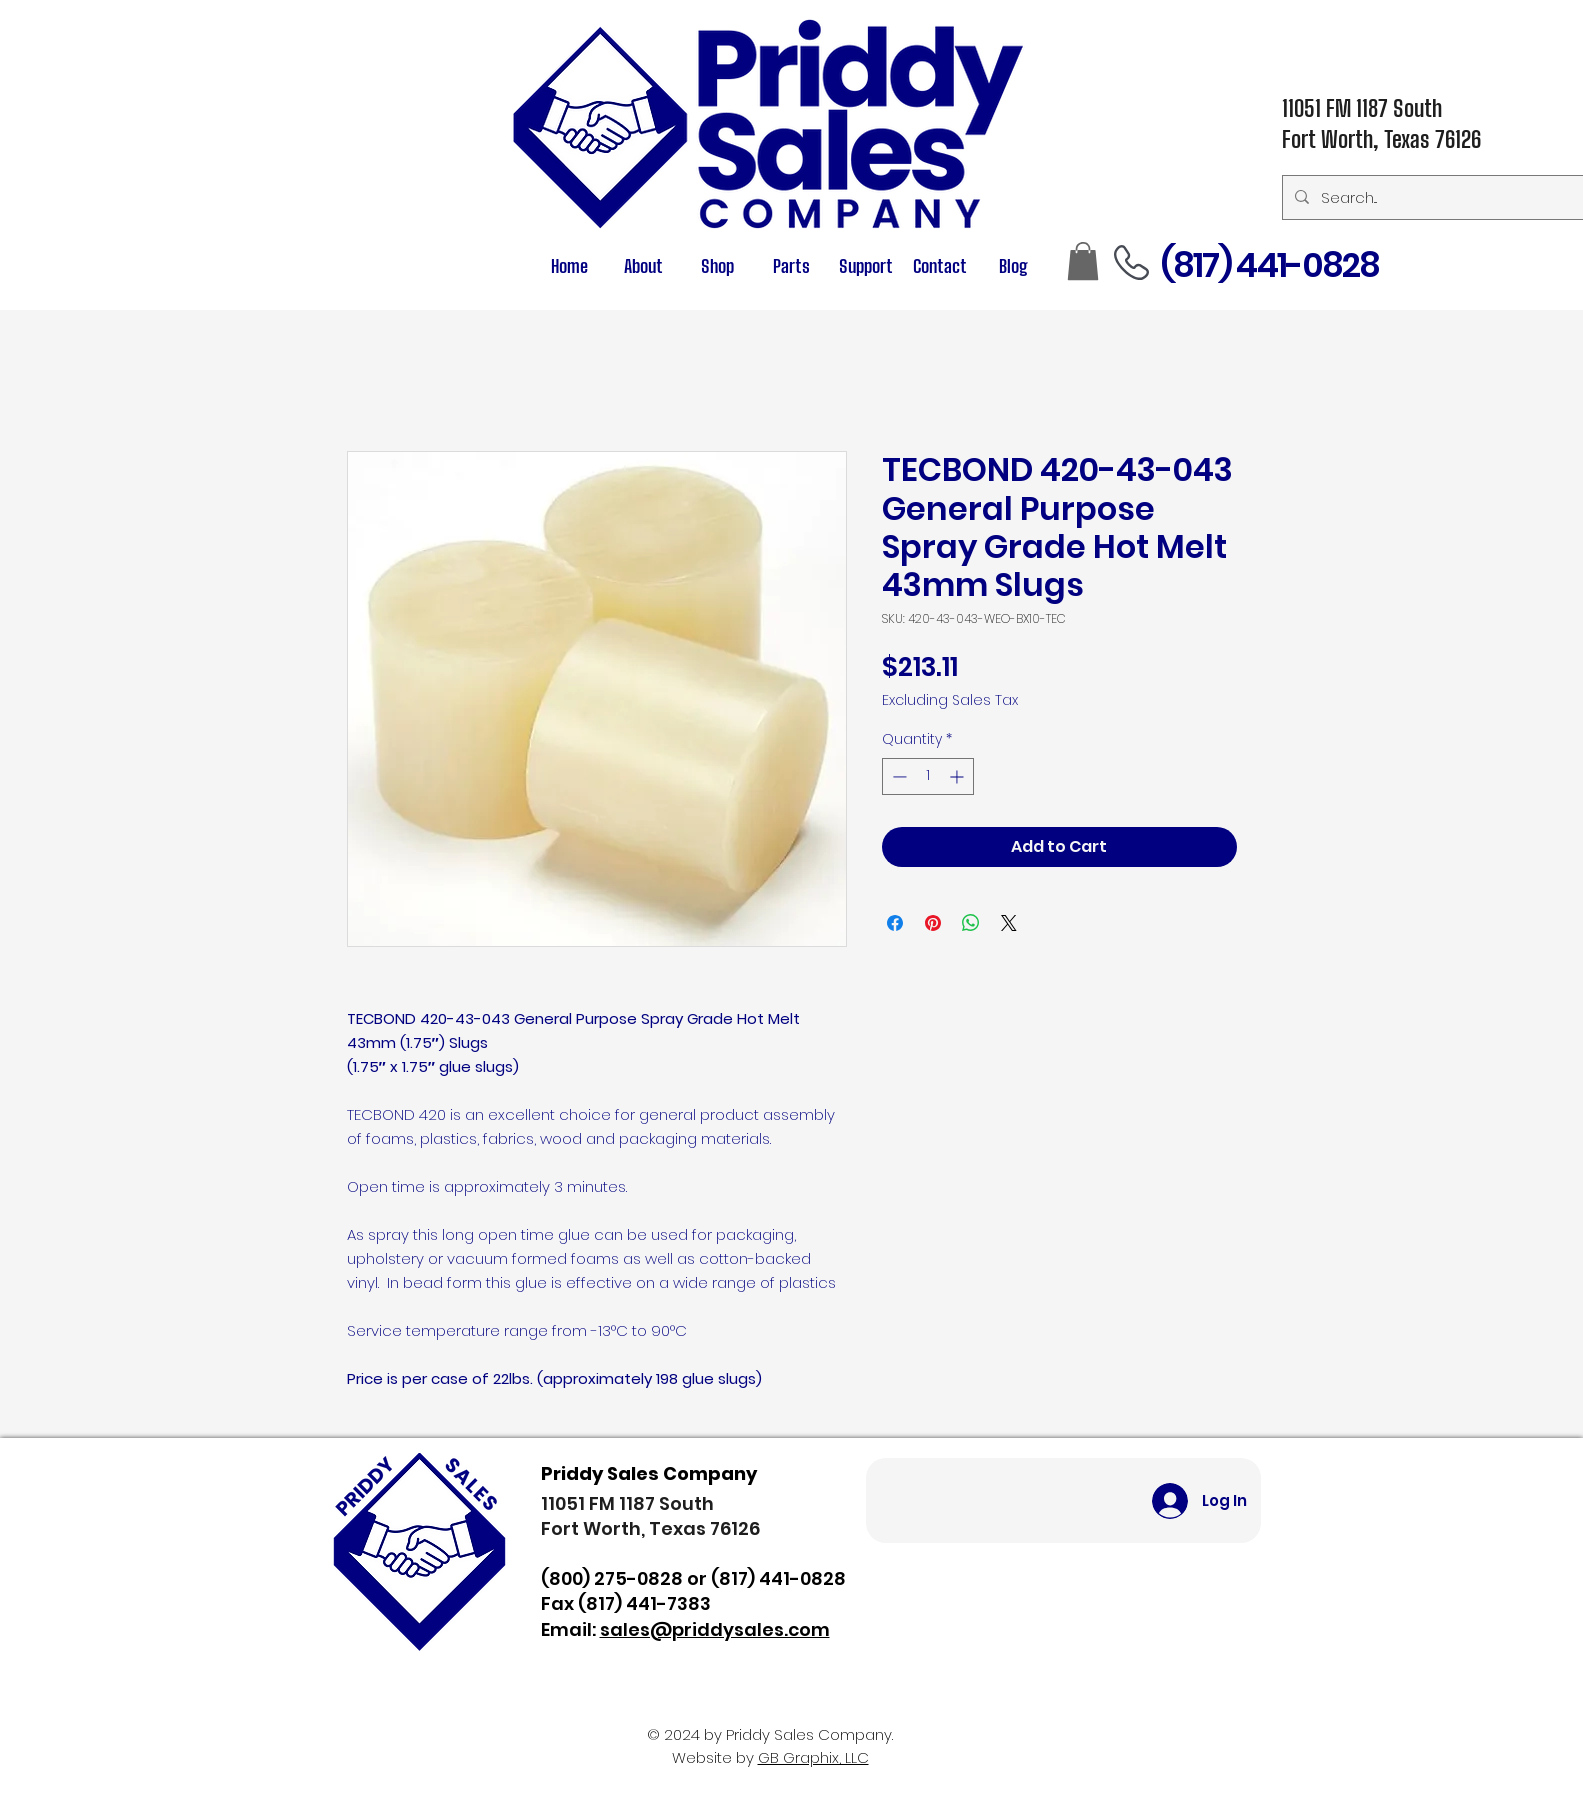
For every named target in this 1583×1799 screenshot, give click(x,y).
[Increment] (958, 776)
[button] (792, 266)
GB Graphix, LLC (813, 1757)
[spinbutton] (928, 776)
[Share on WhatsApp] (971, 923)
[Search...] (1432, 197)
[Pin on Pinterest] (933, 923)
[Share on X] (1009, 923)
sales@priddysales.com (715, 1629)
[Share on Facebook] (895, 923)
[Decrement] (897, 776)
